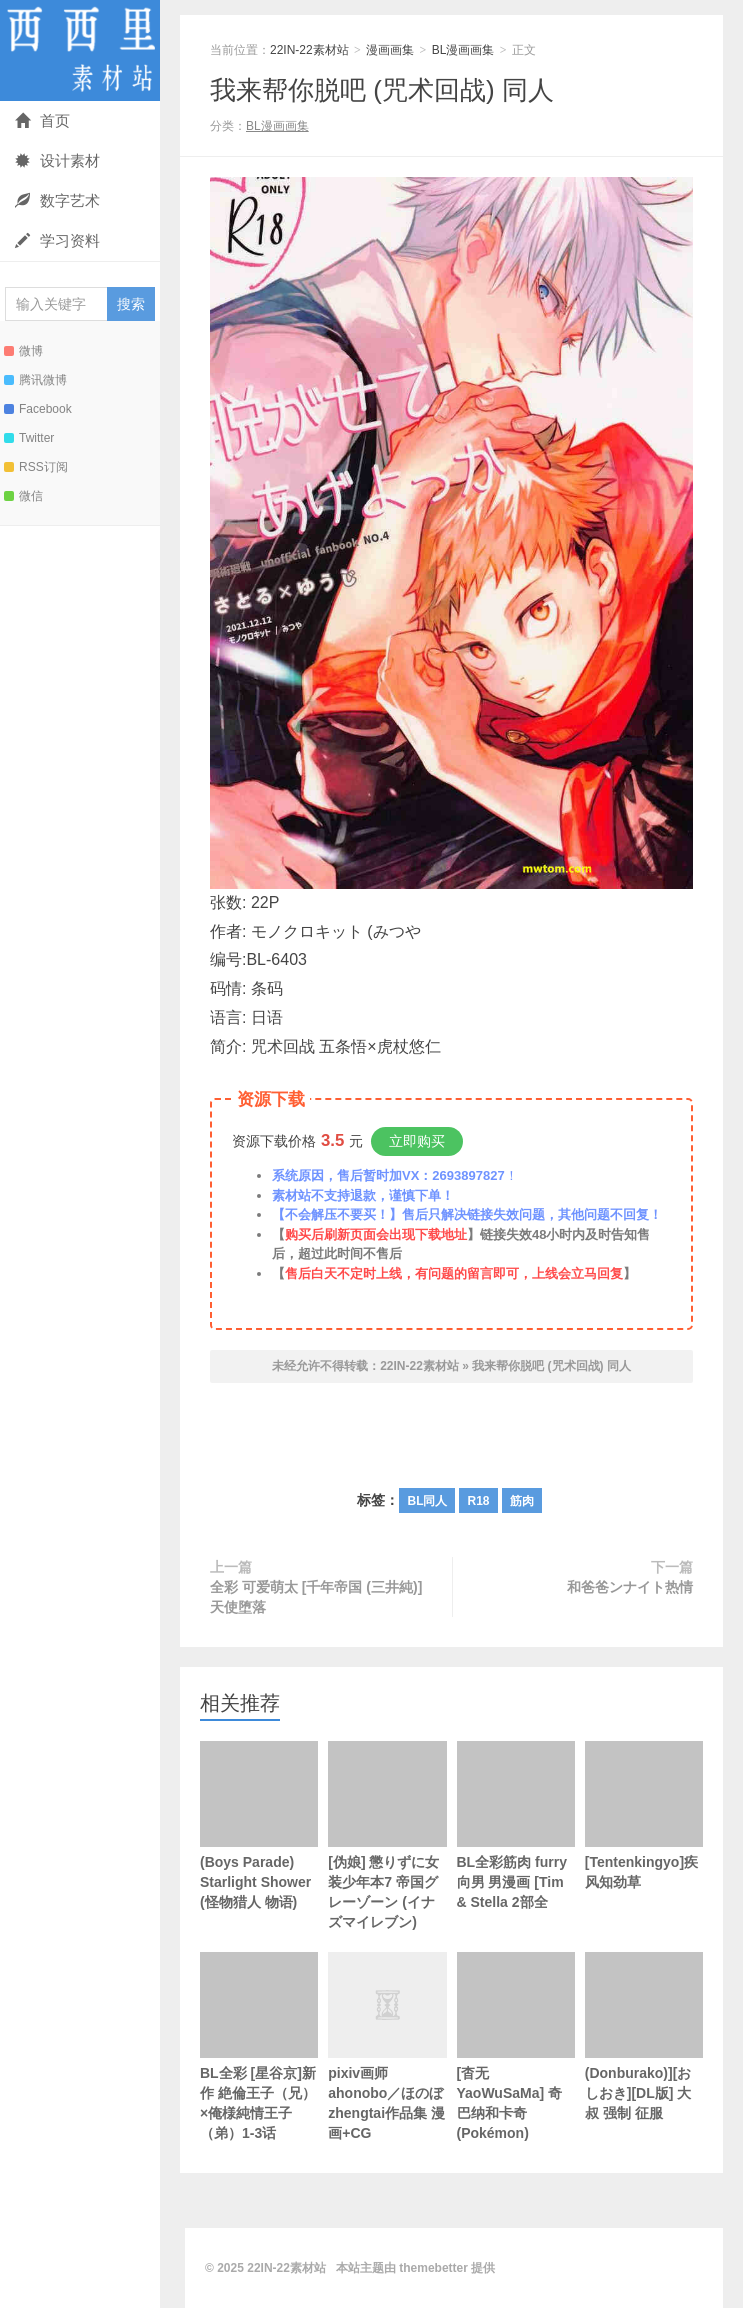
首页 (42, 120)
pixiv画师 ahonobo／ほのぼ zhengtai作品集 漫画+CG (387, 2069)
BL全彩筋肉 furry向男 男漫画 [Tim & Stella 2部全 (516, 1825)
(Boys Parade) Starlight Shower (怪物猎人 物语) (259, 1825)
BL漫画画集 (463, 50)
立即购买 (417, 1141)
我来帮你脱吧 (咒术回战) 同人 (382, 90)
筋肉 (522, 1501)
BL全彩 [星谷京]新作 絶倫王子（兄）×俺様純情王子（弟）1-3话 (259, 2046)
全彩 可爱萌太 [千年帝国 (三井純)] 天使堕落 (316, 1597)
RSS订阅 (36, 467)
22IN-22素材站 (80, 50)
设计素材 (57, 160)
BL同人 (427, 1501)
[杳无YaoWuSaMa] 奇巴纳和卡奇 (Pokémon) (516, 2046)
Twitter (29, 438)
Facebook (38, 409)
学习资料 (57, 240)
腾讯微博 (35, 380)
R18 (478, 1501)
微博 (23, 351)
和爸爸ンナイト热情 (630, 1587)
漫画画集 (390, 50)
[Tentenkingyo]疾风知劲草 (644, 1815)
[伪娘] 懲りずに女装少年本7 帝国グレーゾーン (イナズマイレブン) (387, 1835)
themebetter (433, 2268)
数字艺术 (57, 200)
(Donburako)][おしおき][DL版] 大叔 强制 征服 (644, 2036)
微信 (23, 496)
